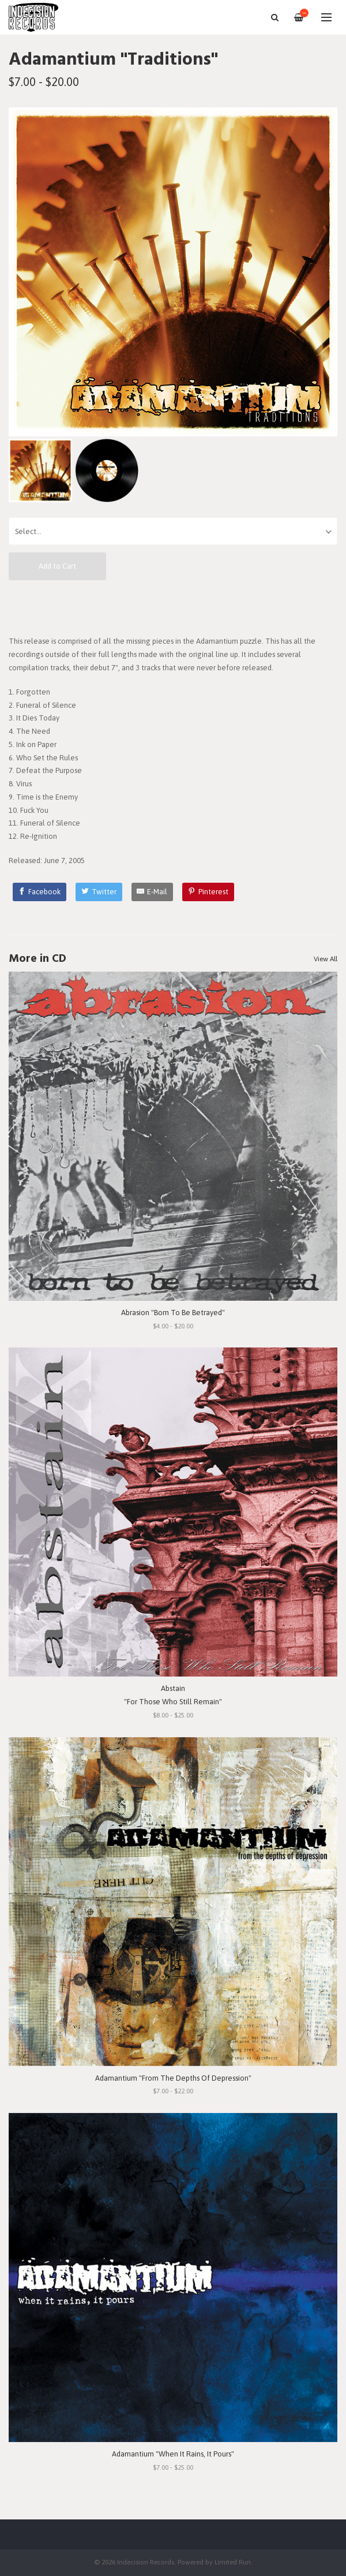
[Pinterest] (208, 892)
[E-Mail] (152, 892)
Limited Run (233, 2562)
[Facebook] (40, 892)
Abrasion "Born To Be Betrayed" (173, 1312)
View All (325, 959)
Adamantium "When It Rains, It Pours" (173, 2454)
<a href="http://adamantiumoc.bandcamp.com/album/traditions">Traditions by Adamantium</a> (173, 607)
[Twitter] (99, 892)
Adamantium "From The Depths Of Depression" (173, 2078)
